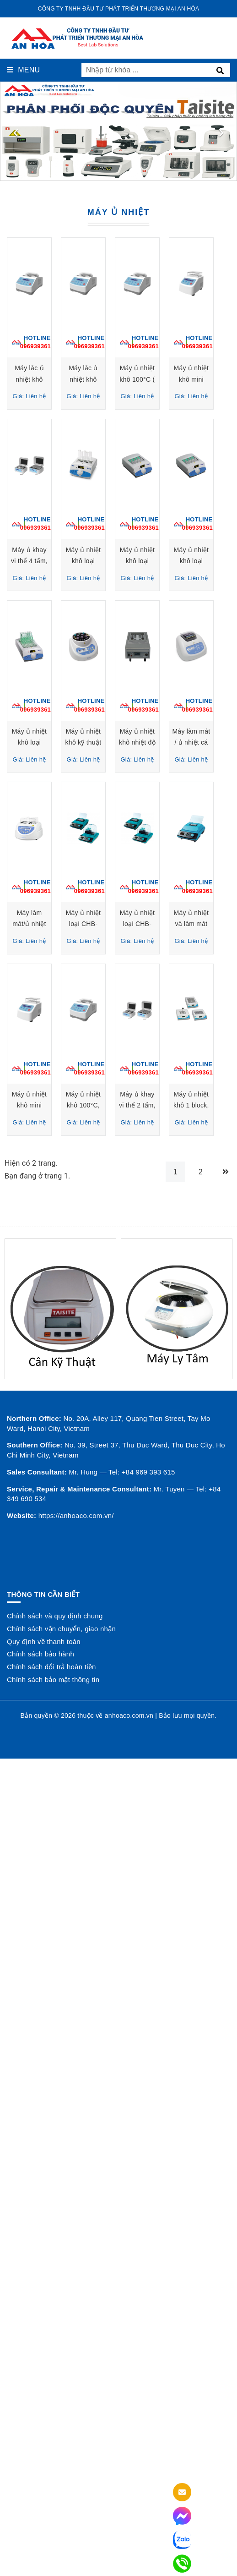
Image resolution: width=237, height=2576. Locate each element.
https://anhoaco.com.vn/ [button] (76, 2423)
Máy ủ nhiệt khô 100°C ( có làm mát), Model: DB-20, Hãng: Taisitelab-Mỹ (60, 561)
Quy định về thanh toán (44, 2549)
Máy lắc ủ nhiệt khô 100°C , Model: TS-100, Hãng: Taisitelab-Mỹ (176, 379)
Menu (23, 70)
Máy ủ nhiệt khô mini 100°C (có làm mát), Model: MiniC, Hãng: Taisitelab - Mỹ (176, 561)
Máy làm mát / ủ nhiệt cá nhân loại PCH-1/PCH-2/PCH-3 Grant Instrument (176, 1287)
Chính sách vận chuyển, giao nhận (61, 2536)
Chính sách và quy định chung (54, 2523)
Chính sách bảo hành (40, 2561)
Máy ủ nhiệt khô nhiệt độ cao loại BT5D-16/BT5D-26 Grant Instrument (60, 1287)
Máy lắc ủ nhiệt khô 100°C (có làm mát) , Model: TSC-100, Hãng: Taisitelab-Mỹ (60, 379)
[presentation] (16, 131)
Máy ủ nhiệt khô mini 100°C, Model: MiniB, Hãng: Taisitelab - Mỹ (61, 1831)
